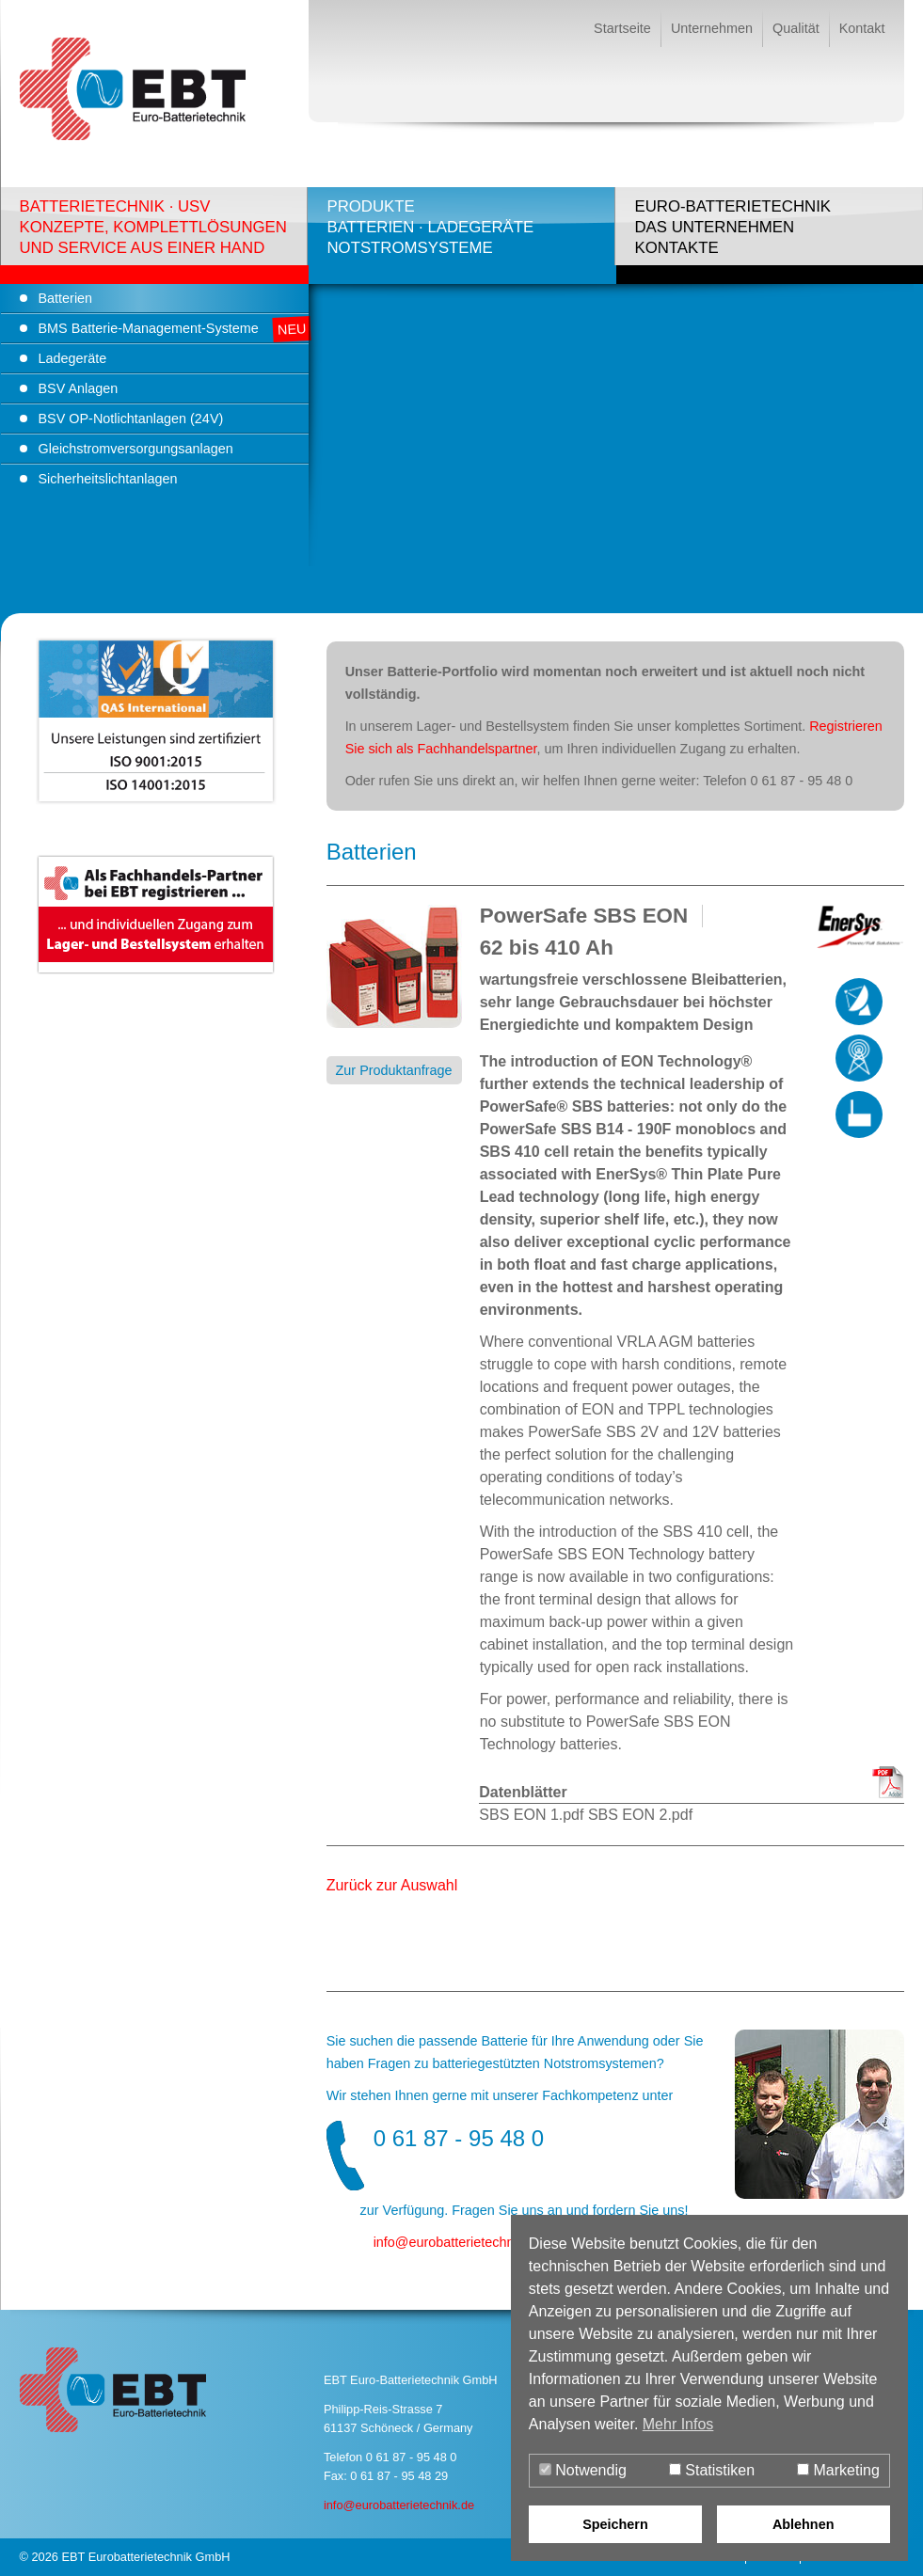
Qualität (796, 28)
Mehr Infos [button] (678, 2424)
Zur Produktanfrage (394, 1070)
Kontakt (862, 28)
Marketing (838, 2470)
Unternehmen (712, 28)
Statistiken (712, 2470)
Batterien (66, 298)
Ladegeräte (73, 358)
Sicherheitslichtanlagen (108, 478)
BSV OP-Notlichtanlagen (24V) (131, 418)
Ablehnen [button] (803, 2524)
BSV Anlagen (79, 388)
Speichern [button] (615, 2524)
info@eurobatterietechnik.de (399, 2505)
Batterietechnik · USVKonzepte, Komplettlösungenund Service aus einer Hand (153, 227)
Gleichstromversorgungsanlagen (136, 448)
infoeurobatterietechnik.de (458, 2242)
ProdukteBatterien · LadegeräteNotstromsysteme (429, 227)
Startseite (622, 28)
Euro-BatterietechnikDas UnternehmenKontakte (732, 227)
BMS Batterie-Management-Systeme (149, 328)
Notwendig (583, 2470)
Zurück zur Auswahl (392, 1885)
